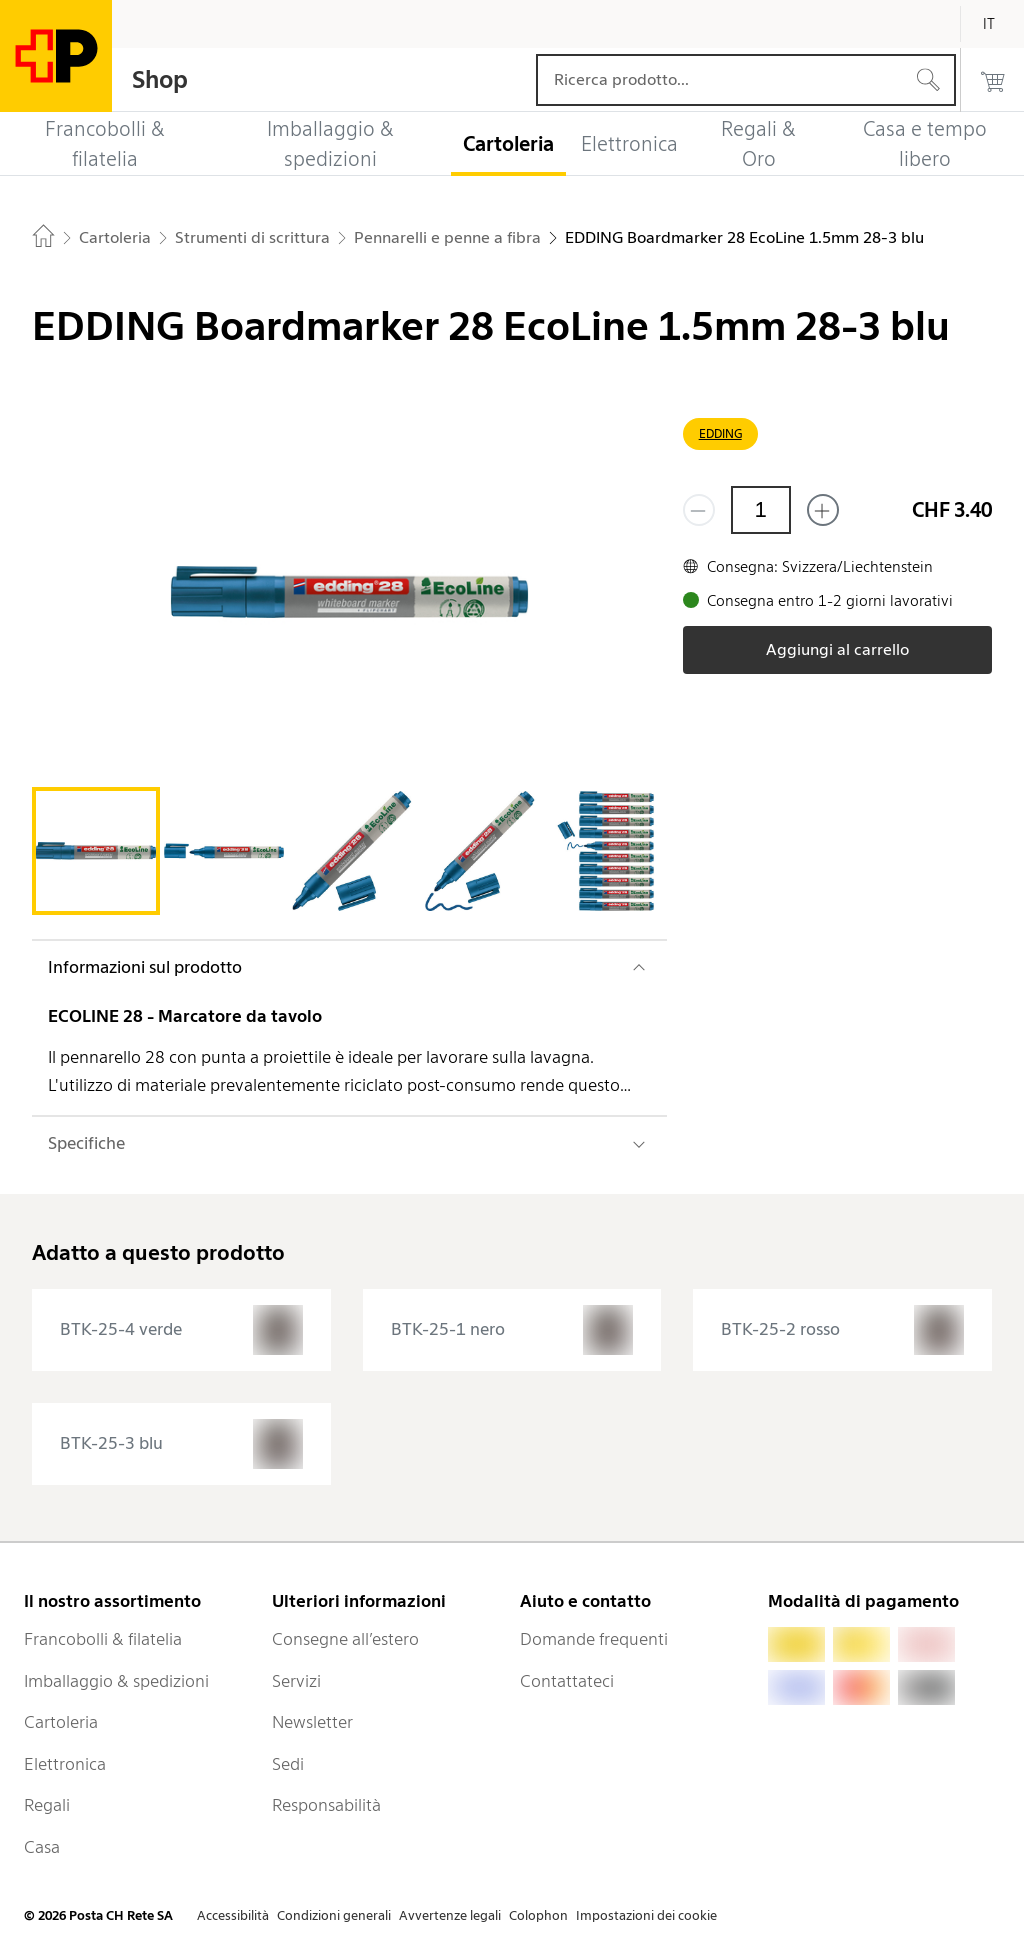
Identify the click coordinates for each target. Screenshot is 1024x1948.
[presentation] (181, 1330)
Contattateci (567, 1681)
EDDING (720, 433)
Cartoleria (61, 1722)
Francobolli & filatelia (103, 1639)
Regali (47, 1805)
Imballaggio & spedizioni (116, 1681)
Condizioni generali (334, 1915)
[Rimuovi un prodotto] (699, 510)
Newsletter (312, 1722)
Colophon (538, 1915)
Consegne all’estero (345, 1639)
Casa (42, 1847)
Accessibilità (233, 1915)
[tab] (96, 851)
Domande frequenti (594, 1639)
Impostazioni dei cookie (646, 1915)
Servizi (296, 1681)
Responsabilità (326, 1805)
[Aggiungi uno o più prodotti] (823, 510)
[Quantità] (761, 510)
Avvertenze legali (450, 1915)
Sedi (288, 1764)
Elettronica (65, 1764)
